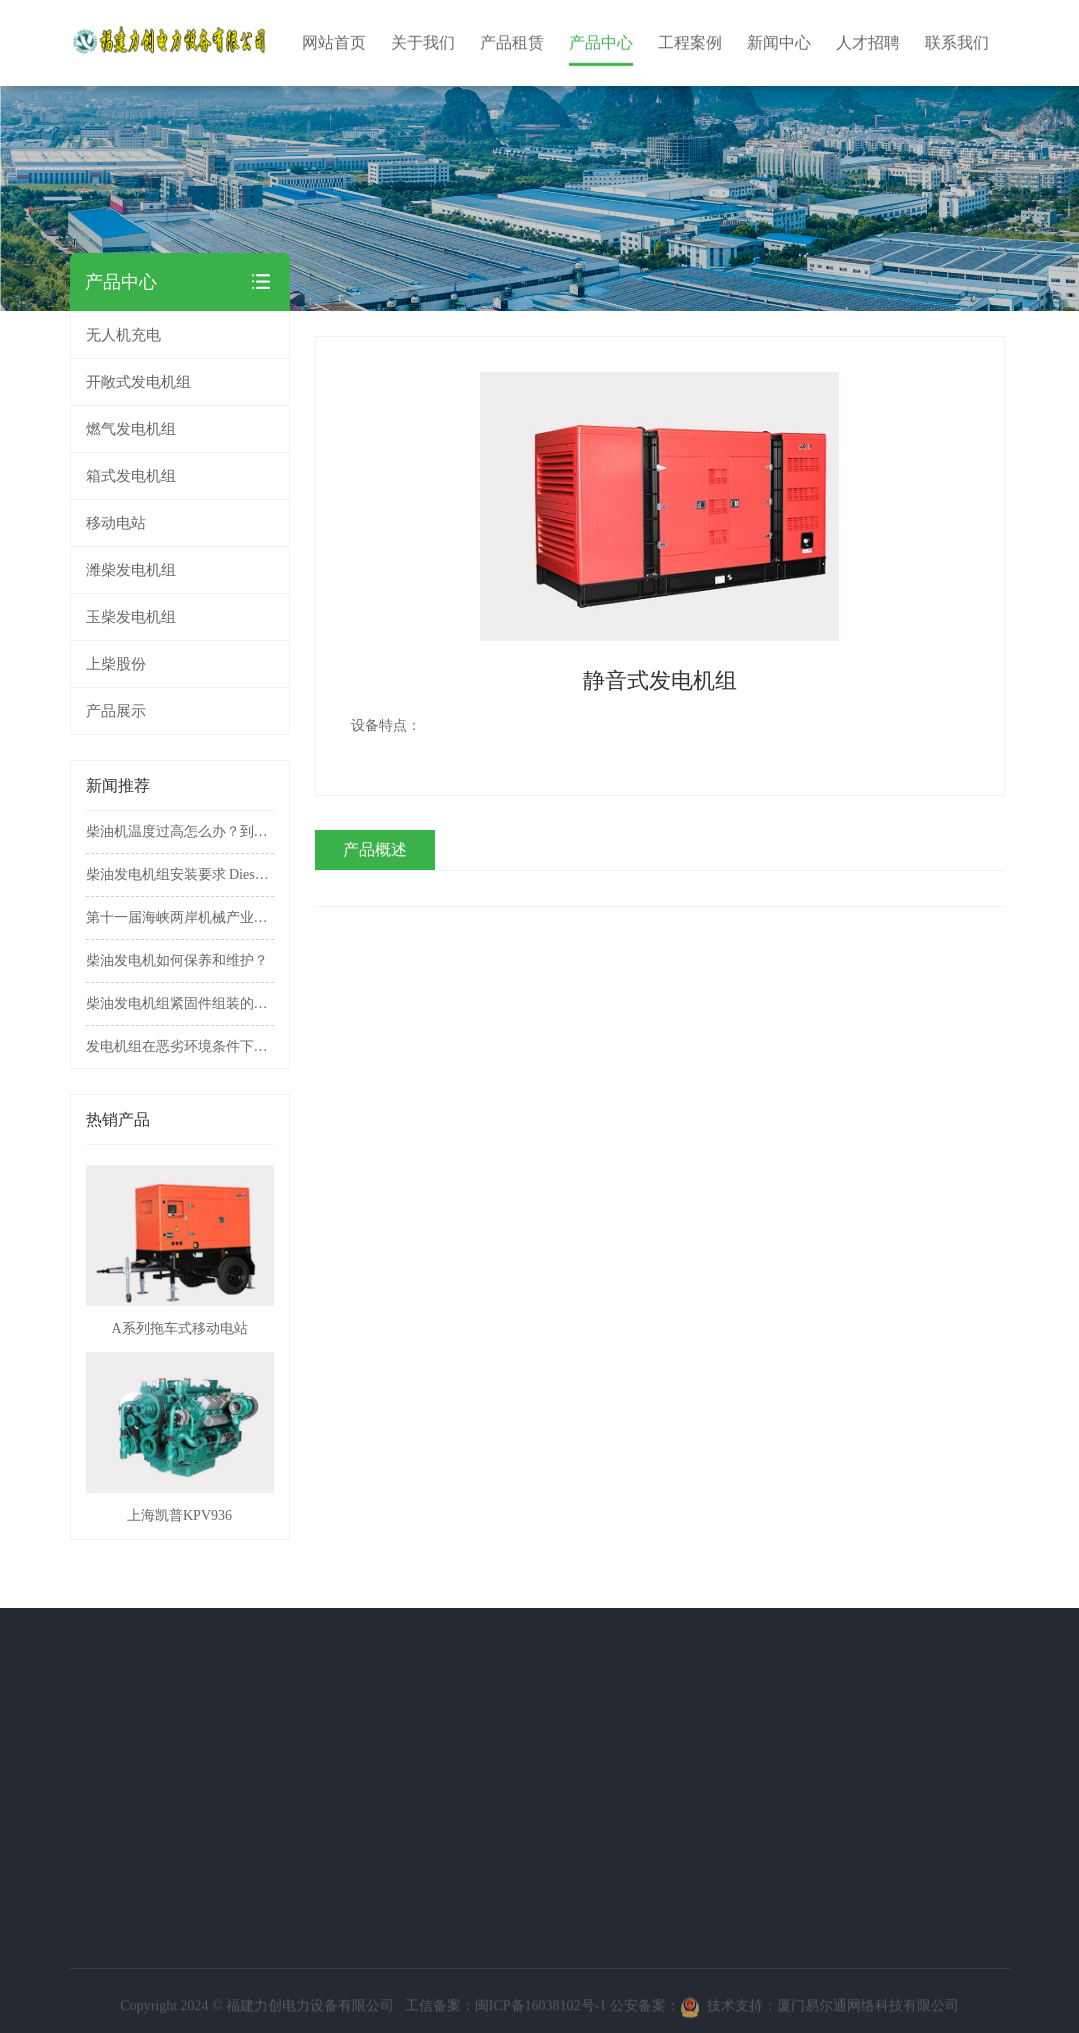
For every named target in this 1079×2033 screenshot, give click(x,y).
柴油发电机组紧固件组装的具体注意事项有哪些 (180, 1003)
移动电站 (180, 523)
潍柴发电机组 (131, 570)
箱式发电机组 (180, 476)
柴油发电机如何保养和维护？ (177, 960)
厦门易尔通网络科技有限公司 (868, 2011)
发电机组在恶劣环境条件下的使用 (180, 1046)
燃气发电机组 (180, 429)
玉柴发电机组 (131, 617)
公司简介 (66, 1699)
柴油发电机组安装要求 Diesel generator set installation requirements (180, 874)
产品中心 (137, 1661)
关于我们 (70, 1661)
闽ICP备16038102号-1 (540, 2011)
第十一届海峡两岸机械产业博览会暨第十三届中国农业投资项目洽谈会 (180, 917)
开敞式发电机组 (180, 382)
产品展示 (116, 711)
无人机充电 (123, 335)
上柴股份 (116, 664)
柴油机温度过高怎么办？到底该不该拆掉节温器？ (180, 831)
